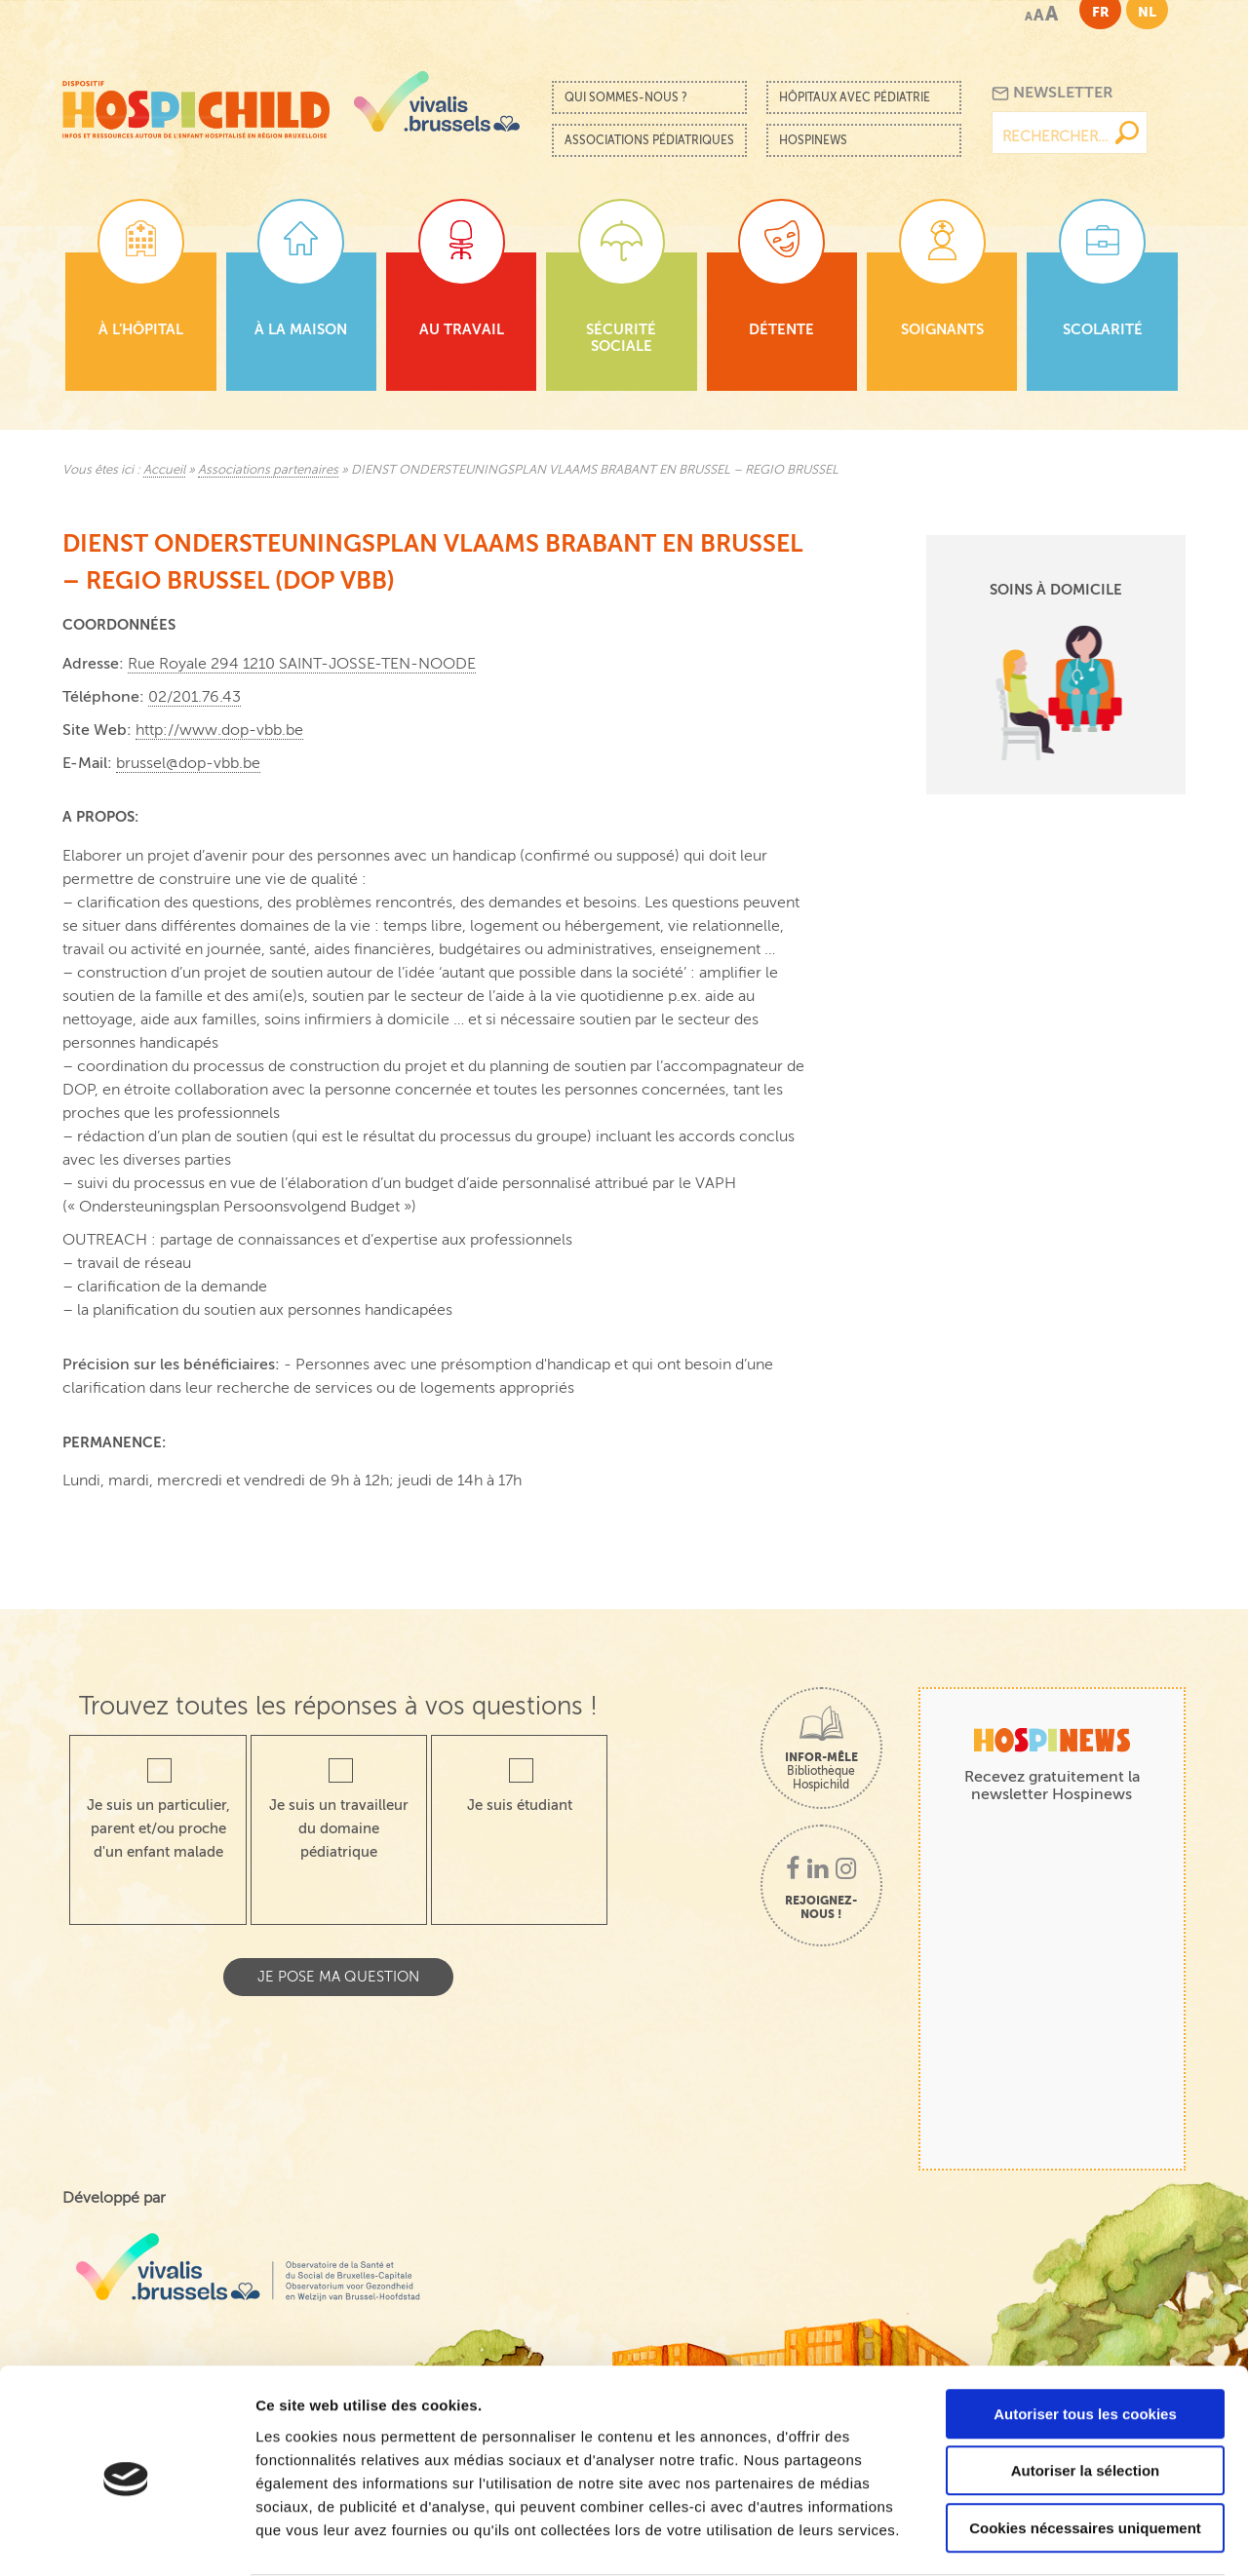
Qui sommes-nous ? (626, 97)
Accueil (164, 470)
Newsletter (1052, 93)
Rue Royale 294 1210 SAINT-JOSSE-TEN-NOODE (302, 664)
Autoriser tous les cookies (1085, 2337)
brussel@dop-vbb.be (188, 763)
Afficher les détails (1074, 2537)
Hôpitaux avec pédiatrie (854, 97)
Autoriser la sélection (1085, 2395)
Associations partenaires (268, 470)
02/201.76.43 (194, 697)
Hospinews (813, 140)
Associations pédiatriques (649, 140)
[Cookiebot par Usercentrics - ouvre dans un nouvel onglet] (126, 2538)
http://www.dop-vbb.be (219, 730)
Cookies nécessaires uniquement (1085, 2451)
